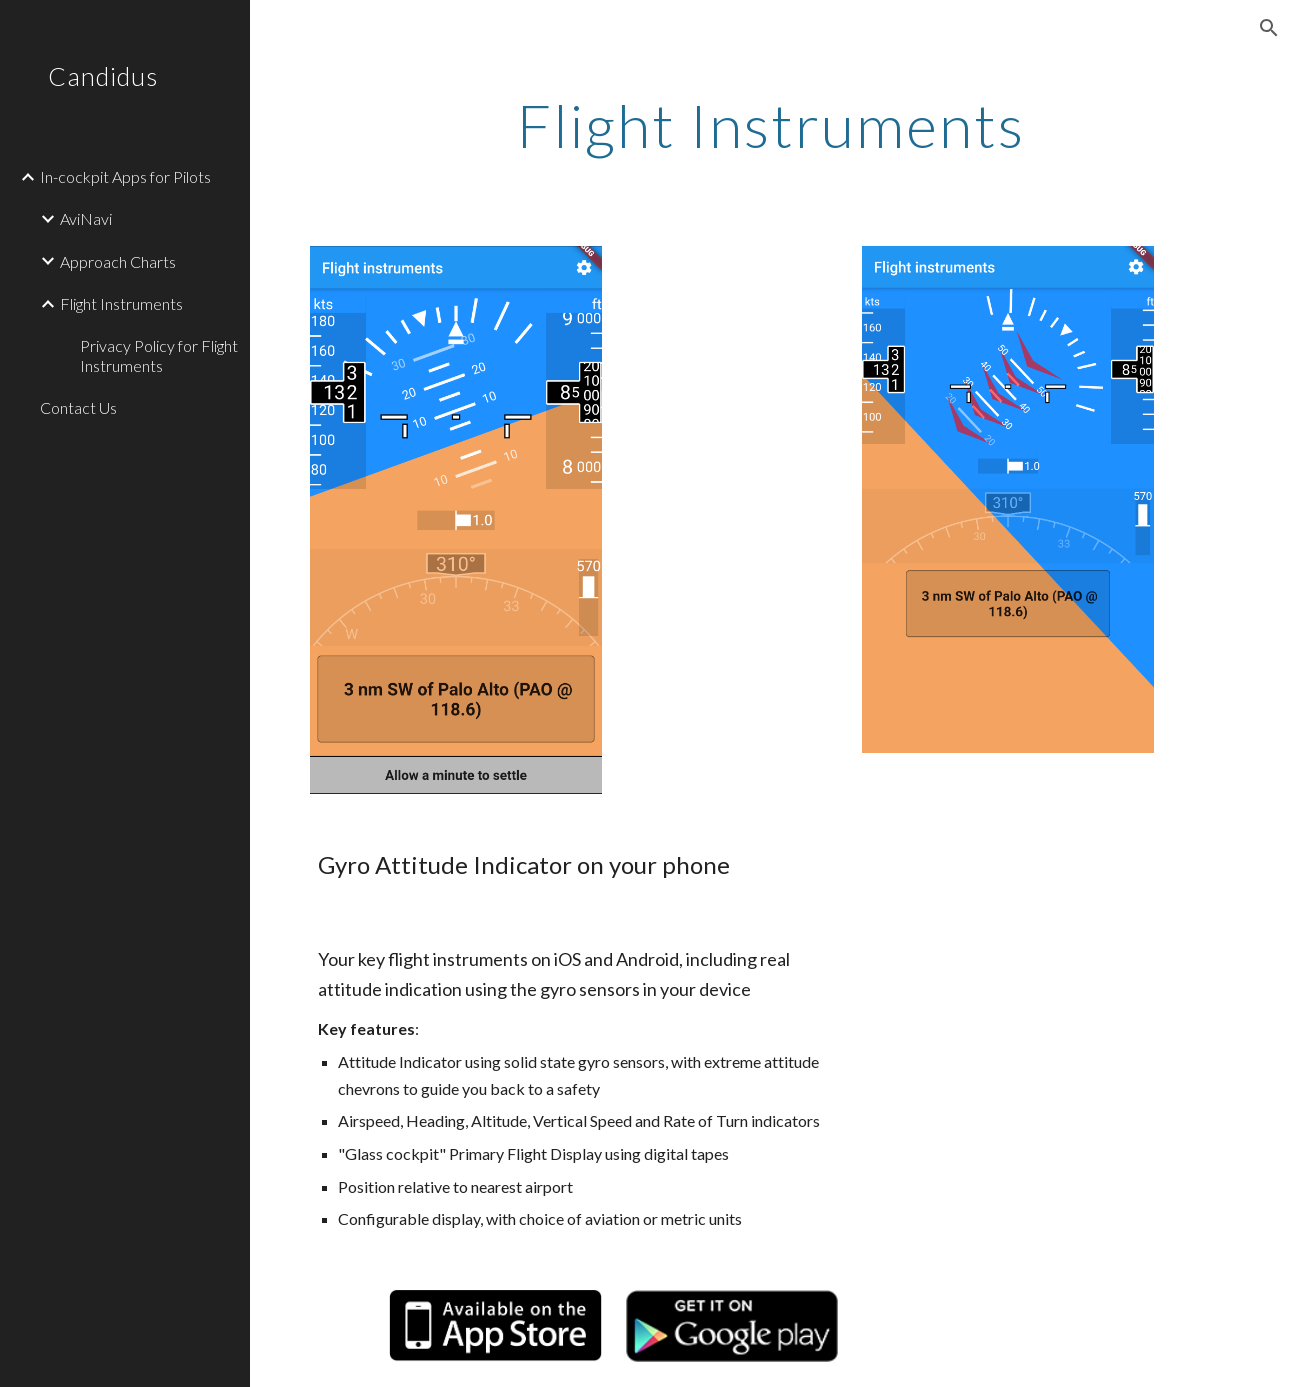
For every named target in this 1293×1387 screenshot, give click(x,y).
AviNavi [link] (86, 218)
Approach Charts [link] (118, 261)
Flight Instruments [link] (121, 303)
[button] (1269, 28)
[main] (772, 125)
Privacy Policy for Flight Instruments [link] (159, 355)
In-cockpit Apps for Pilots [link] (125, 176)
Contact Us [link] (78, 407)
